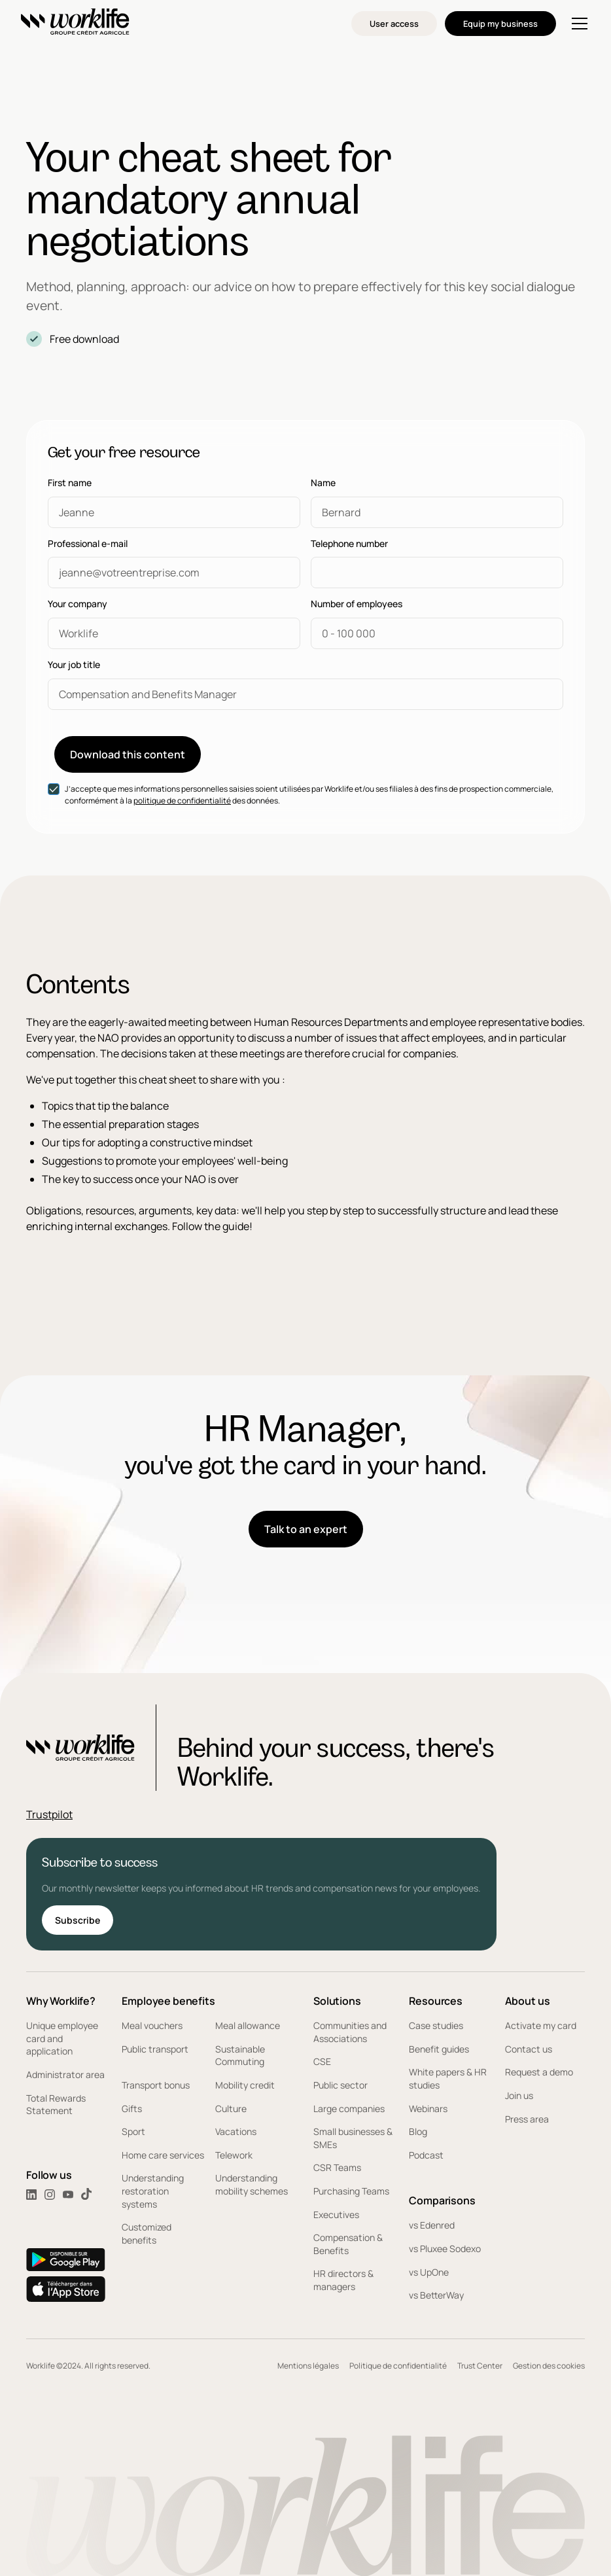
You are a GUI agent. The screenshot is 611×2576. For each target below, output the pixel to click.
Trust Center (479, 2365)
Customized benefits (146, 2233)
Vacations (235, 2131)
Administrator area (65, 2074)
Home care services (163, 2155)
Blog (418, 2131)
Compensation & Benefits (348, 2244)
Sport (133, 2131)
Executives (336, 2214)
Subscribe (77, 1920)
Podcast (426, 2155)
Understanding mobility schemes (251, 2184)
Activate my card (540, 2025)
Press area (527, 2119)
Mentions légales (308, 2365)
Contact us (528, 2049)
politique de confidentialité (182, 800)
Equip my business (500, 23)
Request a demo (539, 2072)
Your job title (74, 665)
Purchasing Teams (351, 2191)
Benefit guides (439, 2049)
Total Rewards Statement (56, 2104)
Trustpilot (49, 1814)
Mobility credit (245, 2085)
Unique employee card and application (62, 2038)
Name (323, 483)
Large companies (349, 2108)
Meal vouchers (152, 2025)
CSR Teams (337, 2167)
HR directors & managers (343, 2280)
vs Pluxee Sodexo (445, 2248)
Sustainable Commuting (240, 2055)
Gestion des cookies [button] (549, 2365)
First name (70, 483)
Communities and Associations (350, 2032)
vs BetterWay (436, 2295)
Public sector (340, 2085)
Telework (234, 2155)
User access (394, 23)
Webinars (428, 2108)
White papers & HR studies (448, 2078)
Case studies (436, 2025)
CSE (322, 2061)
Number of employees (356, 604)
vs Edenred (432, 2225)
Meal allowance (247, 2025)
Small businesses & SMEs (353, 2138)
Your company (77, 604)
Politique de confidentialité (398, 2365)
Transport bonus (156, 2085)
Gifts (132, 2108)
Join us (519, 2095)
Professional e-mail (88, 544)
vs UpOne (429, 2272)
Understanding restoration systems (153, 2191)
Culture (231, 2108)
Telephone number (349, 544)
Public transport (155, 2049)
